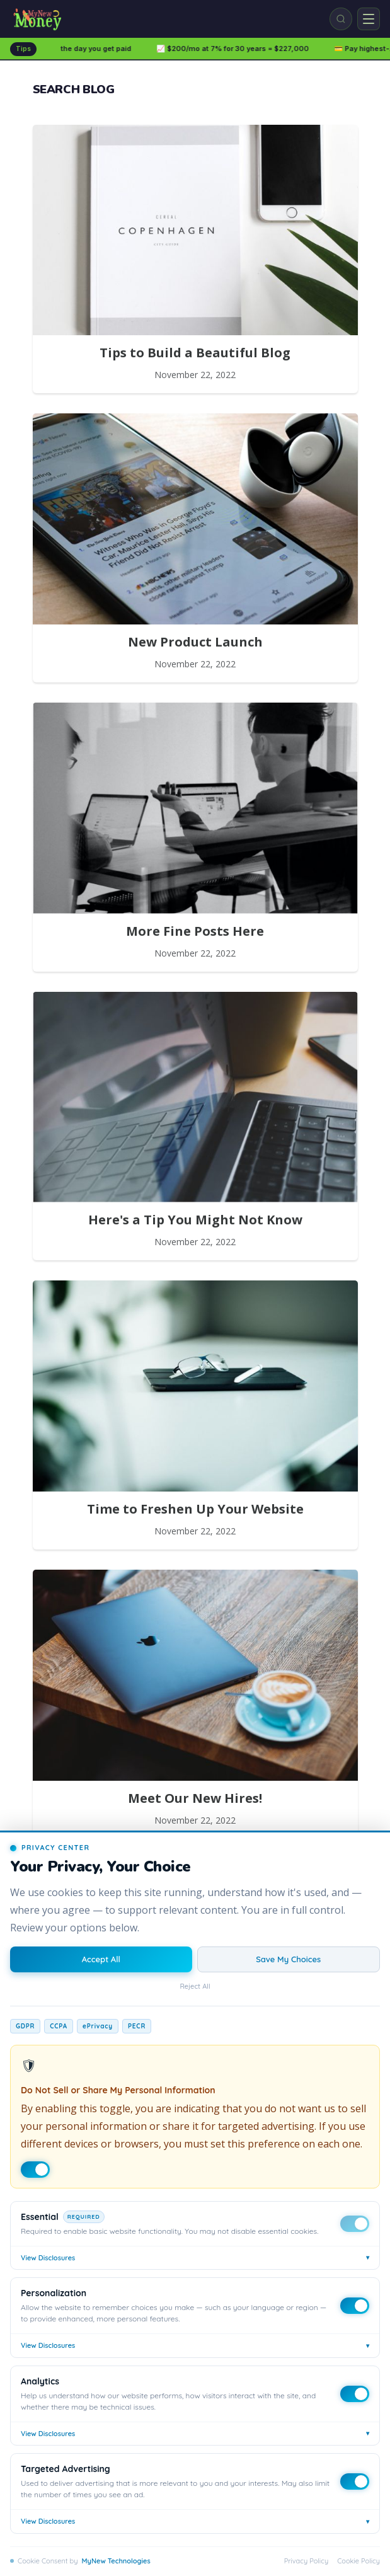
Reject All (195, 1986)
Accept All (101, 1959)
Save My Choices (288, 1959)
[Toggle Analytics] (354, 2394)
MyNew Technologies (116, 2560)
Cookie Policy (358, 2560)
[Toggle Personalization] (354, 2305)
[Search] (341, 19)
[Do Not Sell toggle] (35, 2169)
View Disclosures (195, 2257)
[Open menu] (368, 19)
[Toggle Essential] (354, 2224)
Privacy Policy (306, 2560)
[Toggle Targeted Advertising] (354, 2481)
